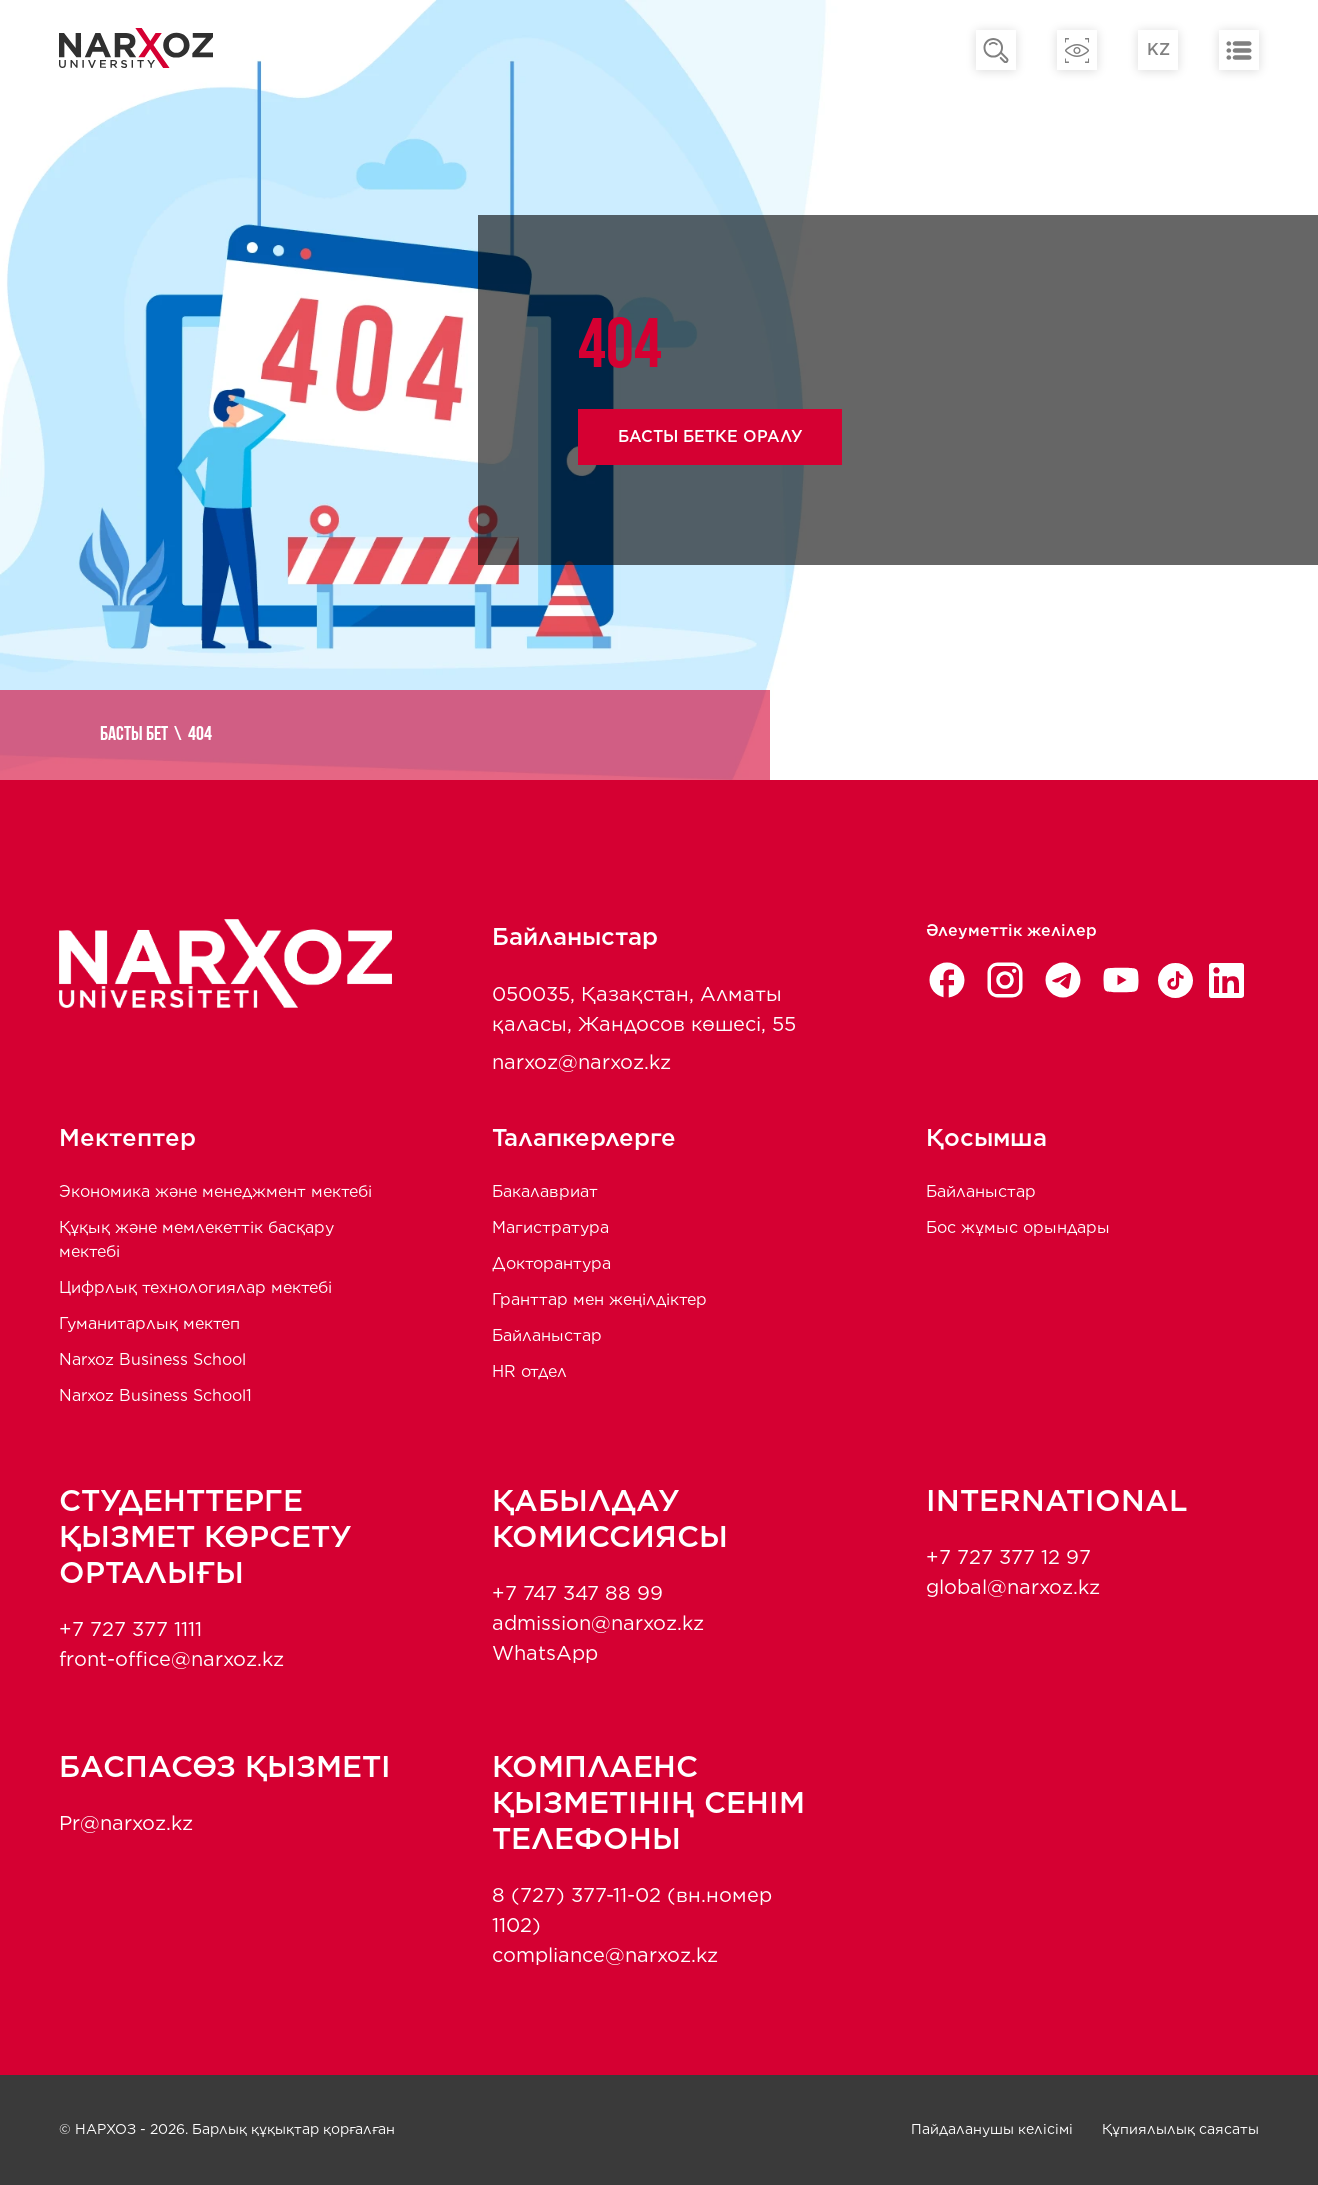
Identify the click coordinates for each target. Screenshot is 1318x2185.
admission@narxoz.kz (598, 1623)
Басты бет (134, 735)
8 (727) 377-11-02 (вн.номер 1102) (632, 1910)
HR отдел (529, 1371)
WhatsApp (545, 1653)
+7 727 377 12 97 (1008, 1557)
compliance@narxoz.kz (605, 1955)
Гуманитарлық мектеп (149, 1323)
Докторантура (551, 1263)
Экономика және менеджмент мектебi (215, 1191)
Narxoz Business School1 (155, 1395)
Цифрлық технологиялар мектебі (195, 1287)
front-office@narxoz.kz (171, 1659)
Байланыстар (547, 1335)
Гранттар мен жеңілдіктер (599, 1299)
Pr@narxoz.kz (126, 1823)
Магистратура (550, 1227)
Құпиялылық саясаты (1180, 2129)
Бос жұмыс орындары (1018, 1227)
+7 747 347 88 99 (577, 1593)
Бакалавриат (545, 1191)
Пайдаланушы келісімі (992, 2129)
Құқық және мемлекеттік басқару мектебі (196, 1239)
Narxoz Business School (152, 1359)
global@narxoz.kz (1013, 1587)
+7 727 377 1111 (130, 1629)
